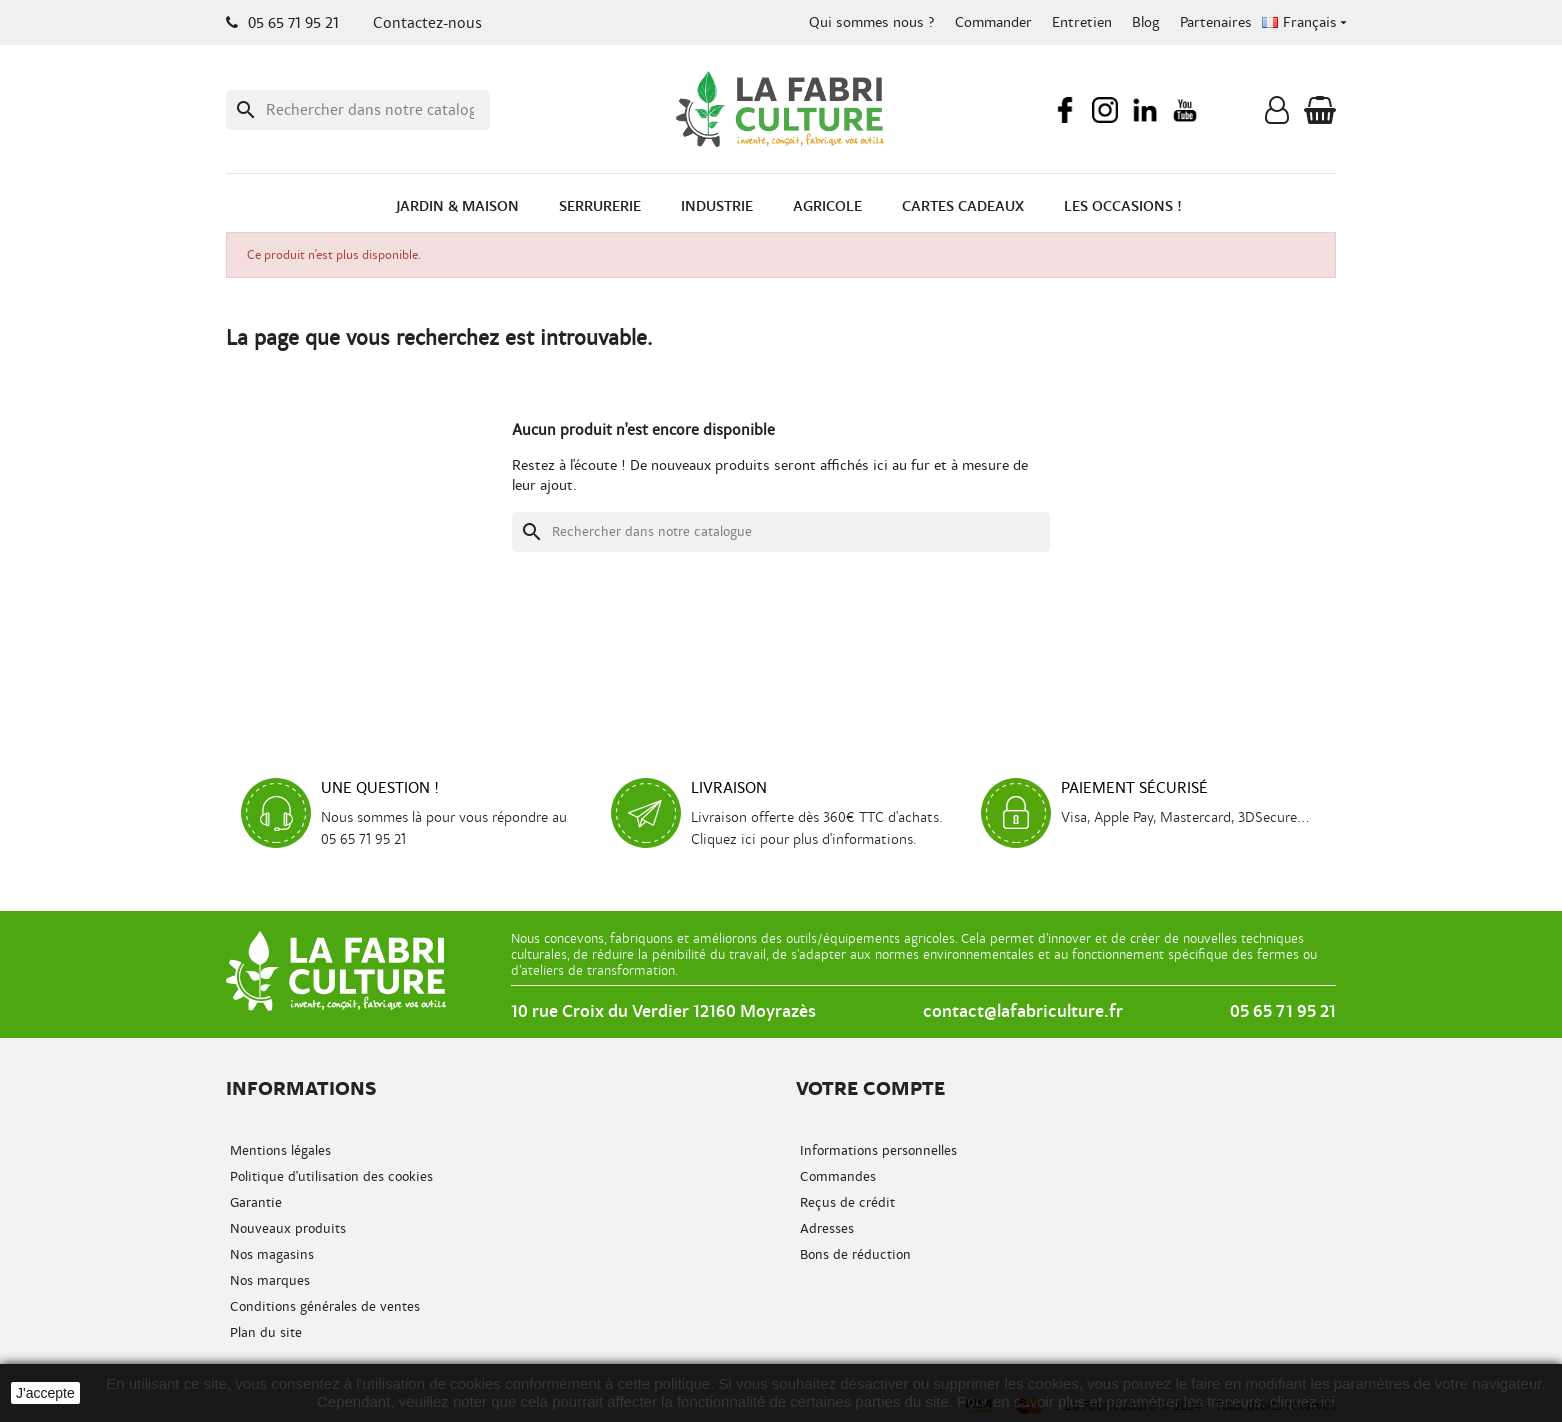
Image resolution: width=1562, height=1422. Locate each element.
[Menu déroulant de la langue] (1306, 23)
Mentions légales (278, 1150)
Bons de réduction (853, 1254)
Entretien (1082, 22)
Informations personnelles (876, 1150)
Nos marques (268, 1280)
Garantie (254, 1202)
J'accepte (45, 1393)
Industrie (717, 206)
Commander (993, 22)
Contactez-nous (427, 23)
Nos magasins (270, 1254)
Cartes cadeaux (963, 206)
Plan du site (264, 1332)
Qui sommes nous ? (872, 22)
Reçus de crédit (845, 1202)
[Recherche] (358, 110)
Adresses (825, 1228)
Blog (1146, 22)
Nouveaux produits (286, 1228)
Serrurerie (600, 206)
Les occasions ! (1123, 206)
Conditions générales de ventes (323, 1306)
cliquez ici (1302, 1401)
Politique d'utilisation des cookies (329, 1176)
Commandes (836, 1176)
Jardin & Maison (457, 206)
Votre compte (870, 1088)
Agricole (827, 206)
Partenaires (1216, 22)
